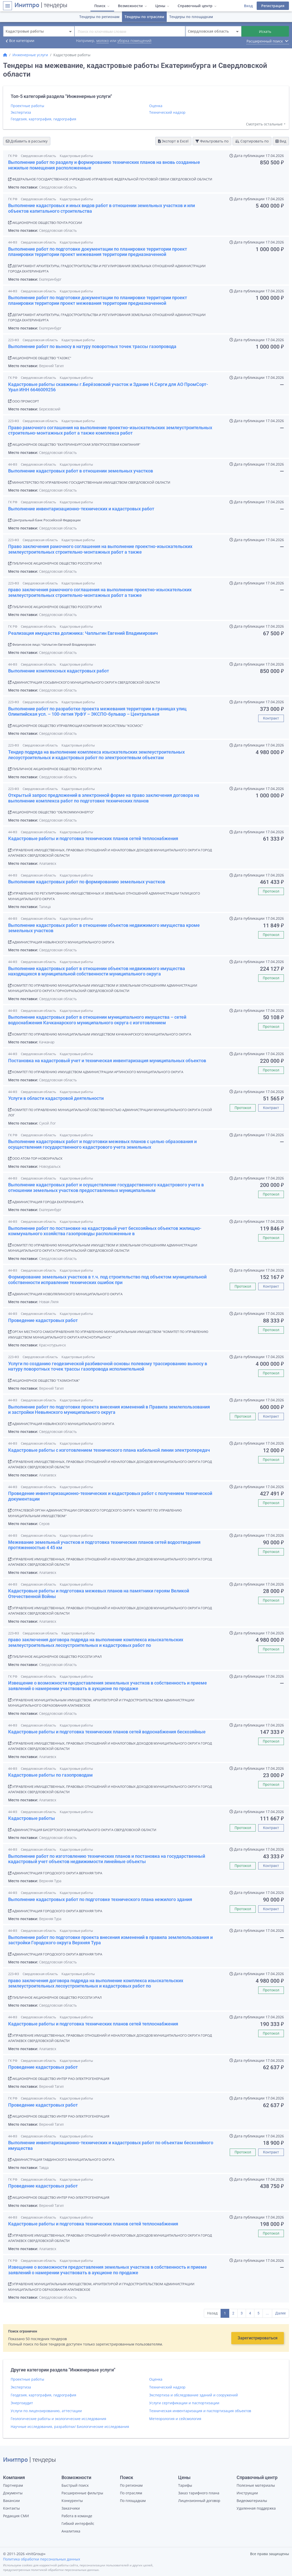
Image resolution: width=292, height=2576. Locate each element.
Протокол (271, 891)
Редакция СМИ (16, 2515)
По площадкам (133, 2500)
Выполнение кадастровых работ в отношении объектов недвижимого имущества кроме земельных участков (104, 928)
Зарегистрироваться (258, 2338)
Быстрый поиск (75, 2485)
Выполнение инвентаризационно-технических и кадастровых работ (81, 508)
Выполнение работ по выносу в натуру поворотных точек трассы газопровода (92, 346)
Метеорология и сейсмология (175, 2418)
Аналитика (71, 2531)
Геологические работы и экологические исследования (58, 2418)
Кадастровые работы (76, 155)
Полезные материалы (256, 2485)
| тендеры (40, 6)
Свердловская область (38, 155)
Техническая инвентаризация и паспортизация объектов (200, 2410)
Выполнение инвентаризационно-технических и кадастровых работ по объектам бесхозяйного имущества (110, 2145)
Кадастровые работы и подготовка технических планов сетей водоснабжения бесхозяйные (107, 1731)
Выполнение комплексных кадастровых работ (58, 670)
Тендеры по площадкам (191, 16)
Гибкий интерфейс (78, 2523)
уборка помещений (134, 40)
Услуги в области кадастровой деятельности (56, 1098)
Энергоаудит (22, 2402)
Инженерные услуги (30, 54)
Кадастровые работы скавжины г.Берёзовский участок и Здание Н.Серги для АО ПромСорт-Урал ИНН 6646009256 (108, 387)
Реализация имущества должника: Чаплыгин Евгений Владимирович (83, 633)
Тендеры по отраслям (144, 16)
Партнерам (13, 2485)
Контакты (11, 2508)
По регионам (131, 2485)
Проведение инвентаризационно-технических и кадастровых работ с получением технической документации (110, 1496)
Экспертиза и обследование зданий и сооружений (193, 2395)
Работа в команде (77, 2515)
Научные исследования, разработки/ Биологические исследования (70, 2426)
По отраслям (131, 2493)
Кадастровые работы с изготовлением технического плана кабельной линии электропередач (109, 1450)
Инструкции (247, 2493)
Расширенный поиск (268, 41)
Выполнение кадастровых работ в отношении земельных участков (80, 470)
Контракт (271, 718)
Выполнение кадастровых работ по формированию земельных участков (86, 881)
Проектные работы (28, 105)
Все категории (18, 41)
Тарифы (185, 2485)
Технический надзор (167, 112)
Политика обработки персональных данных (41, 2559)
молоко (102, 40)
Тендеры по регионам (99, 16)
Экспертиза (21, 112)
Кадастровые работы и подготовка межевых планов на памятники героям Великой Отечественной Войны (98, 1593)
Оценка (155, 105)
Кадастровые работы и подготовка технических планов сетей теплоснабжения (93, 838)
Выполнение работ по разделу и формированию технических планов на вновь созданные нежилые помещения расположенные (104, 165)
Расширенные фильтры (82, 2493)
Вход (248, 5)
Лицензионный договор (199, 2500)
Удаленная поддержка (256, 2508)
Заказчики (71, 2508)
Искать (265, 31)
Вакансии (11, 2500)
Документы (13, 2493)
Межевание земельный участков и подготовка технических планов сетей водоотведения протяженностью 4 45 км (104, 1544)
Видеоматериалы (252, 2500)
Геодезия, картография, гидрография (43, 119)
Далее (280, 2313)
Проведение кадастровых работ (43, 1320)
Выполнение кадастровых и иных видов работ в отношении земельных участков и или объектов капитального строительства (101, 208)
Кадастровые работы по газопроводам (50, 1775)
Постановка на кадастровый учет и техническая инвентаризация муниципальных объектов (107, 1060)
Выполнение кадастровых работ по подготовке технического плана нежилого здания (100, 1899)
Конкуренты (72, 2500)
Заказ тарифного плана (198, 2493)
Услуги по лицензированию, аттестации (46, 2410)
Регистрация (272, 5)
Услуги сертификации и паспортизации (184, 2402)
